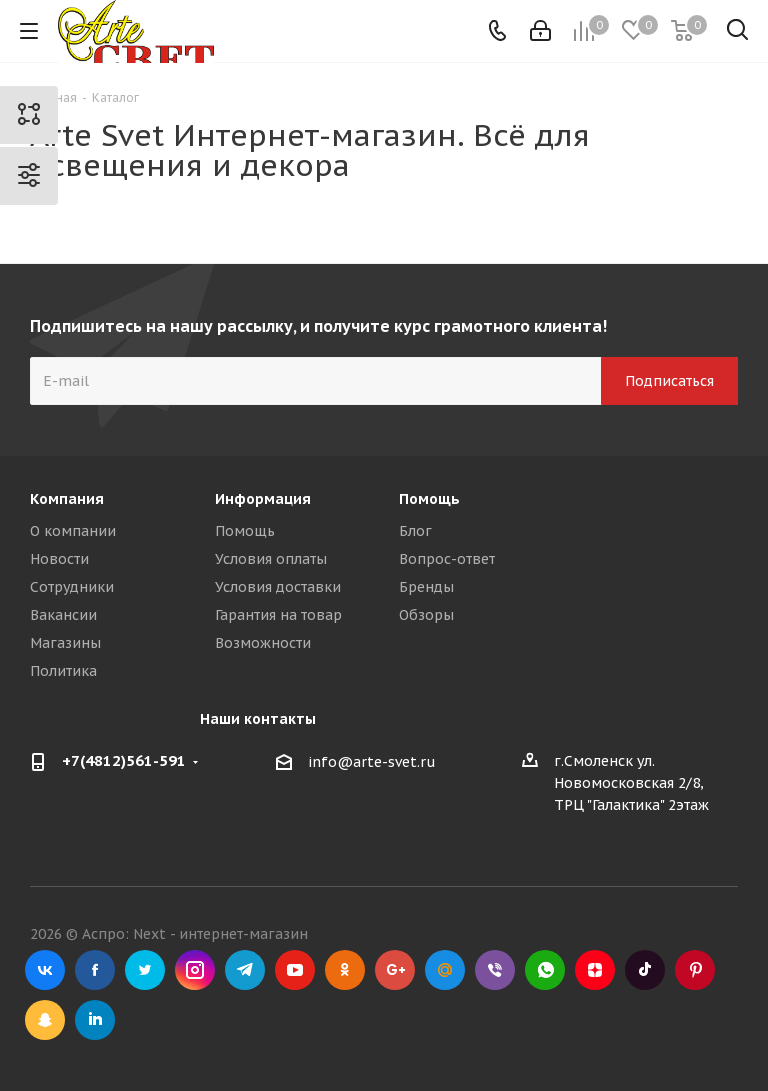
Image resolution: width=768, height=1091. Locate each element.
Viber (495, 970)
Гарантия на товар (278, 615)
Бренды (426, 587)
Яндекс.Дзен (595, 970)
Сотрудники (72, 587)
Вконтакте (45, 970)
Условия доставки (278, 587)
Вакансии (63, 615)
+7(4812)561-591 (124, 760)
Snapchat (45, 1020)
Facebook (95, 970)
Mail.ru (445, 970)
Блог (415, 531)
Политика (63, 671)
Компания (67, 499)
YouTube (295, 970)
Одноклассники (345, 970)
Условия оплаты (271, 559)
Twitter (145, 970)
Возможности (263, 643)
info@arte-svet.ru (372, 762)
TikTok (645, 970)
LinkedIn (95, 1020)
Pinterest (695, 970)
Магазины (65, 643)
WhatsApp (545, 970)
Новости (59, 559)
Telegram (245, 970)
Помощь (245, 531)
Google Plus (395, 970)
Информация (263, 499)
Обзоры (426, 615)
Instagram (195, 970)
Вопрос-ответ (447, 559)
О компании (73, 531)
